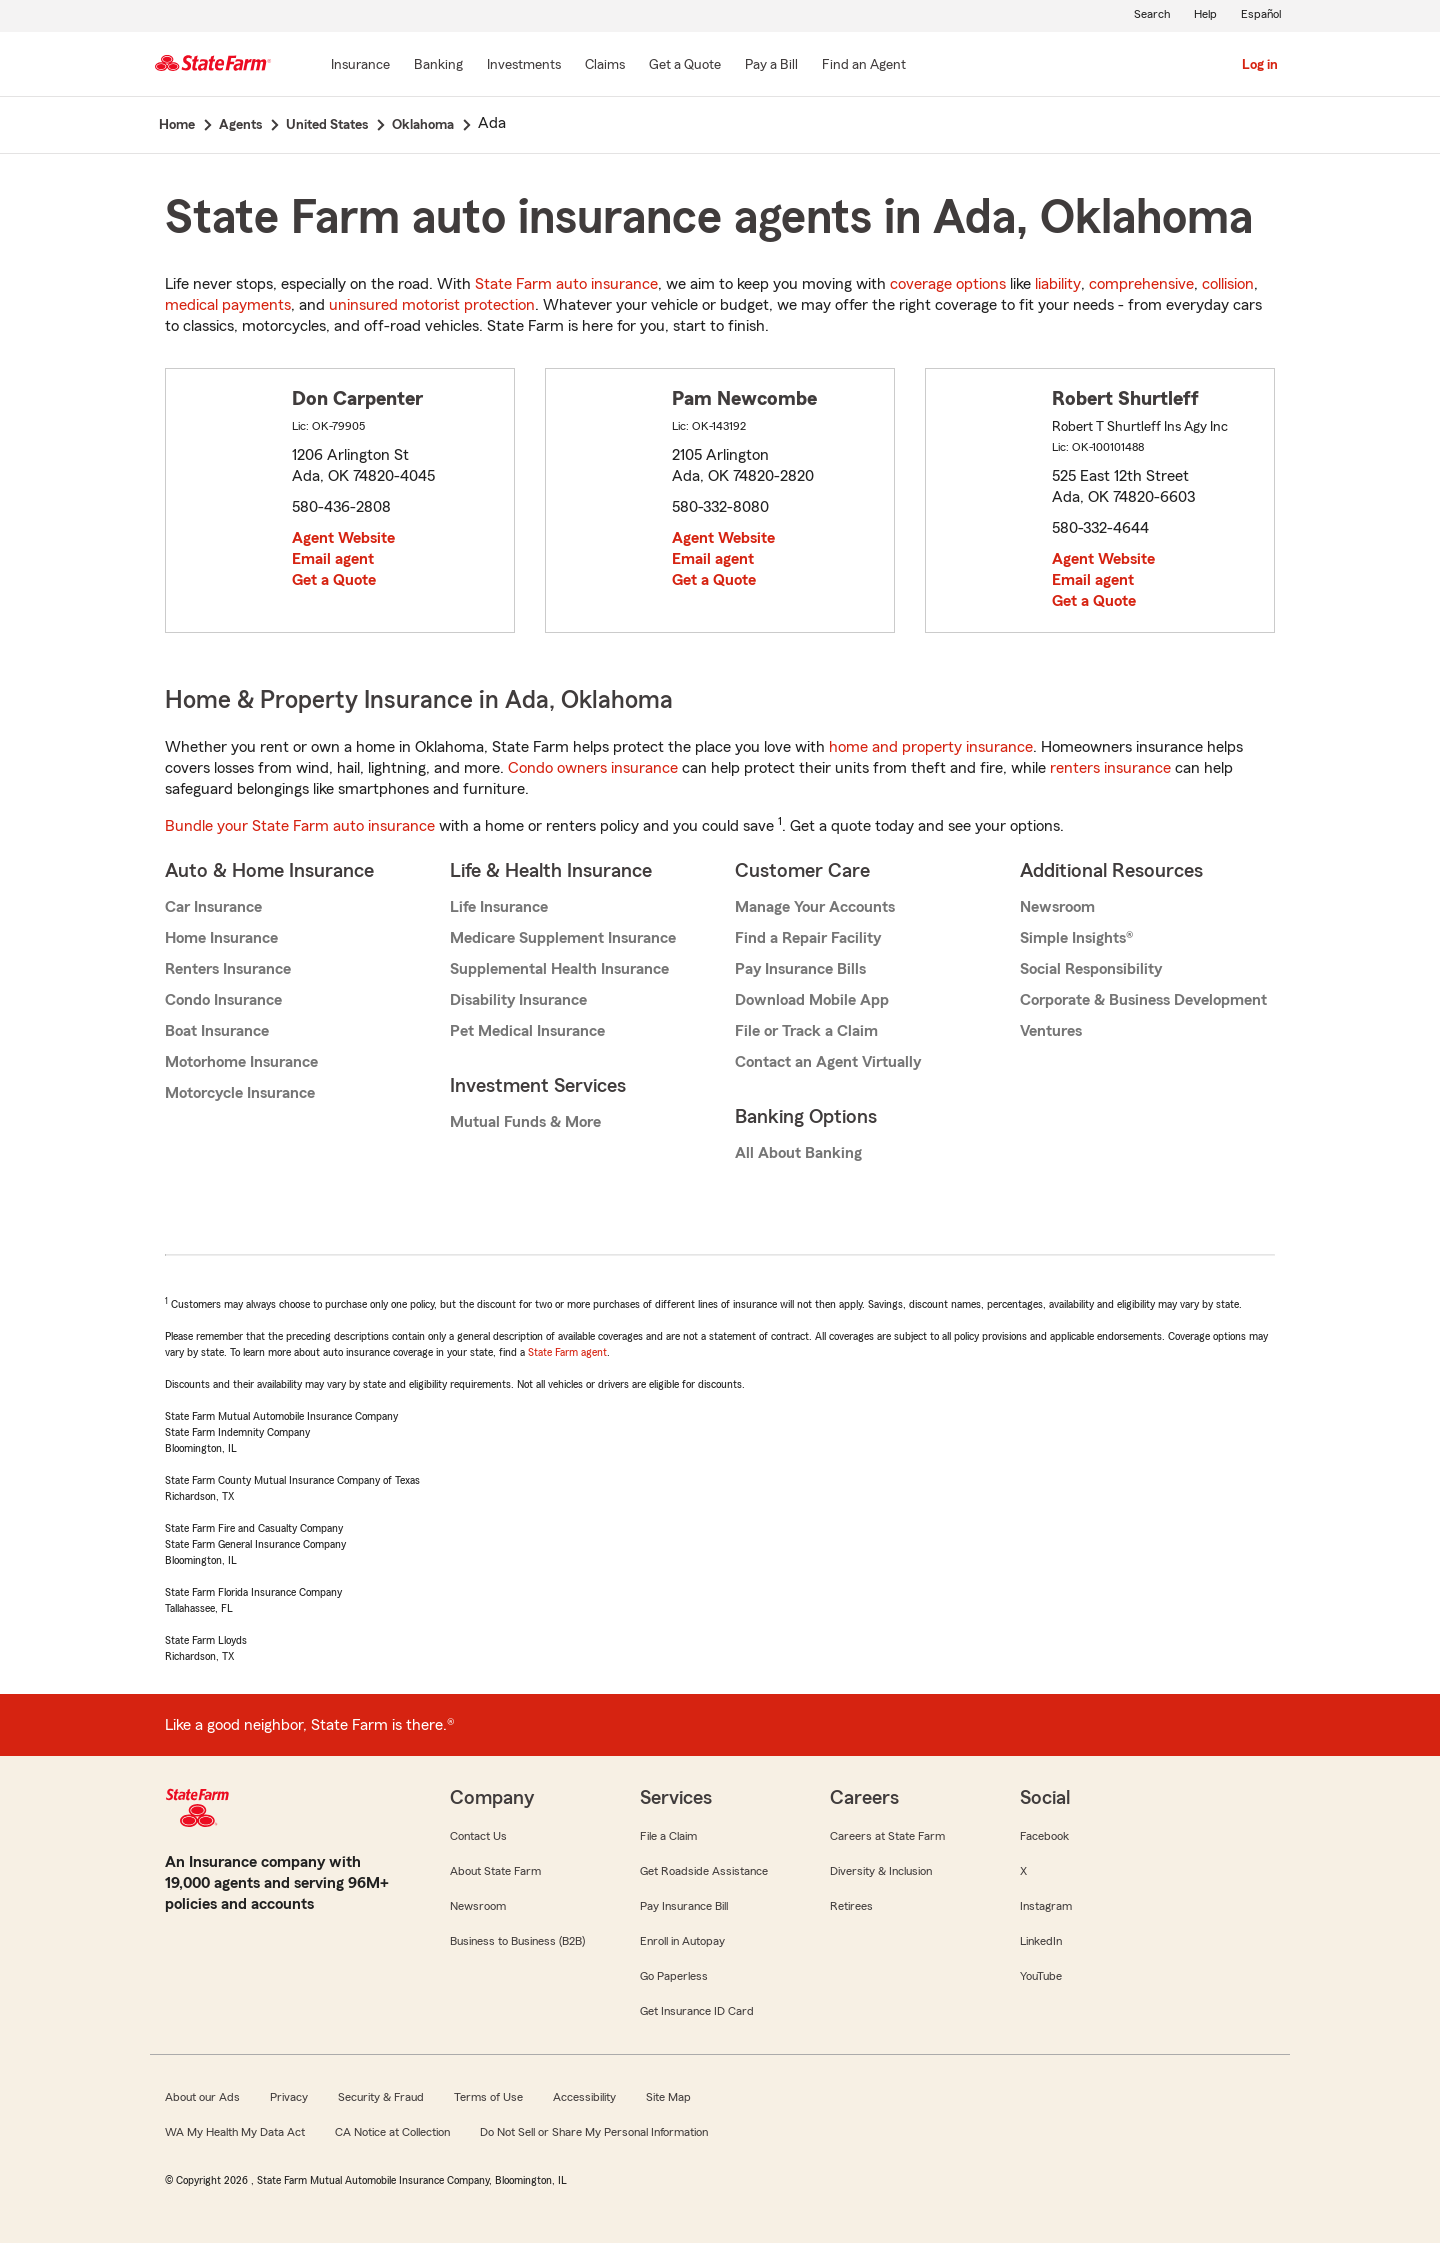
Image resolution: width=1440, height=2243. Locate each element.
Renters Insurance (228, 969)
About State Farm (495, 1871)
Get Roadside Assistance (704, 1871)
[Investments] (524, 66)
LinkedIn (1041, 1941)
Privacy (289, 2097)
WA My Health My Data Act (235, 2132)
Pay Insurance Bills (800, 969)
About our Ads (202, 2097)
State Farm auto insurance (566, 284)
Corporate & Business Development (1143, 1000)
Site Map (668, 2097)
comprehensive (1141, 284)
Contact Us (478, 1836)
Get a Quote (334, 580)
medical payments (228, 305)
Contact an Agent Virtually (828, 1062)
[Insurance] (360, 66)
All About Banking (798, 1153)
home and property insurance (931, 747)
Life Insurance (499, 907)
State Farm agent (567, 1352)
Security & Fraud (381, 2097)
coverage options (948, 284)
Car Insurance (213, 907)
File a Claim (668, 1836)
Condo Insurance (223, 1000)
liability (1058, 284)
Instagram (1046, 1906)
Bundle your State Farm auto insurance (300, 826)
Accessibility (584, 2097)
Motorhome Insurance (241, 1062)
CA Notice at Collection (392, 2132)
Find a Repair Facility (808, 938)
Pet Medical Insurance (527, 1031)
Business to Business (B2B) (517, 1941)
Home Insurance (221, 938)
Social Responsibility (1091, 969)
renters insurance (1110, 768)
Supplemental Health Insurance (559, 969)
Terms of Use (488, 2097)
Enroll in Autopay (682, 1941)
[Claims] (605, 66)
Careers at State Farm (887, 1836)
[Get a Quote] (685, 66)
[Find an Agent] (864, 66)
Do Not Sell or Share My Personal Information (594, 2132)
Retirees (851, 1906)
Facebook (1044, 1836)
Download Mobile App (812, 1000)
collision (1228, 284)
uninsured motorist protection (432, 305)
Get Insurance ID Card (697, 2011)
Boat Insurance (217, 1031)
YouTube (1041, 1976)
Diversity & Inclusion (881, 1871)
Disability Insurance (518, 1000)
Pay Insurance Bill (684, 1906)
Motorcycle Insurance (240, 1093)
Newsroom (1057, 907)
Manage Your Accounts (815, 907)
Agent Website (343, 538)
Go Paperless (674, 1976)
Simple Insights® (1076, 938)
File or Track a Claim (806, 1031)
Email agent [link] (333, 559)
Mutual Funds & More (525, 1122)
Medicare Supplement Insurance (563, 938)
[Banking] (438, 66)
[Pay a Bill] (771, 66)
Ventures (1051, 1031)
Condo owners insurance (593, 768)
